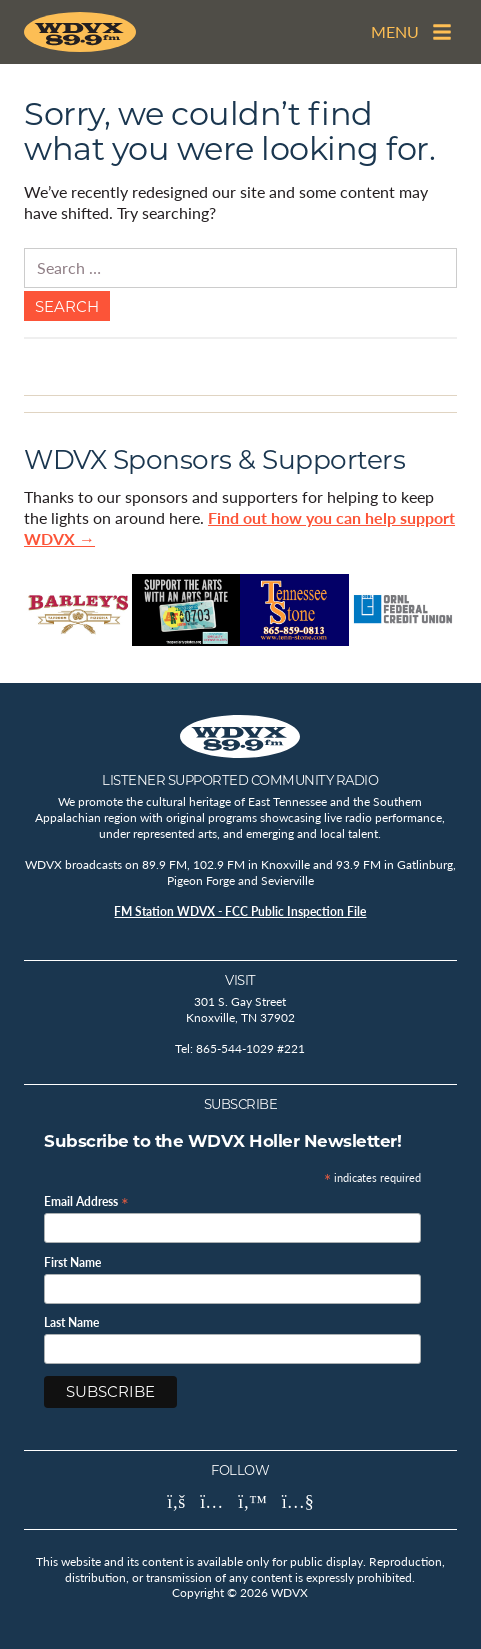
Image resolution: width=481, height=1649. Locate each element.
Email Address (86, 1200)
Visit (240, 980)
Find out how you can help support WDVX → (239, 528)
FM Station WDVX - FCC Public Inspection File (240, 911)
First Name (72, 1263)
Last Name (71, 1323)
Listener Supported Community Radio (240, 780)
